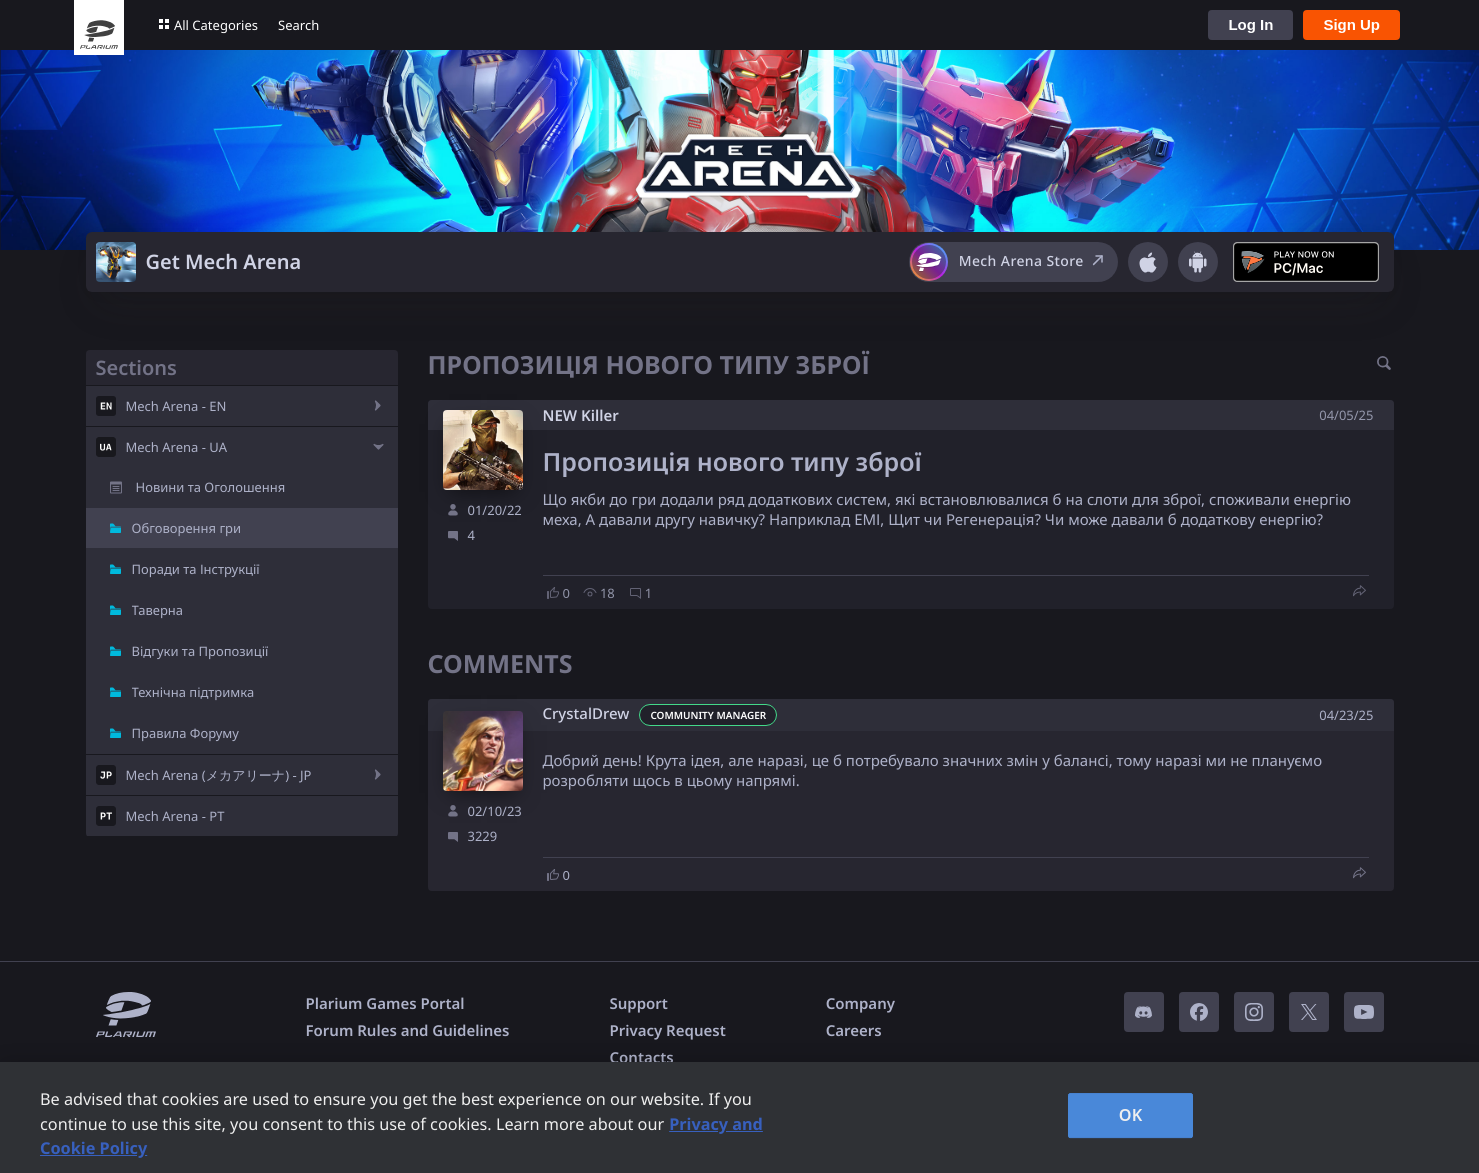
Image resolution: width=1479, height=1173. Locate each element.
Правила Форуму (185, 733)
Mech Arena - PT (175, 816)
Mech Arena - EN (176, 406)
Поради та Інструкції (196, 569)
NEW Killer (581, 416)
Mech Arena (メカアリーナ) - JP (219, 775)
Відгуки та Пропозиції (200, 651)
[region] (739, 1117)
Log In (1250, 24)
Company (860, 1004)
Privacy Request (667, 1031)
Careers (854, 1031)
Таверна (158, 610)
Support (638, 1004)
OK (1131, 1115)
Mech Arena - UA (176, 447)
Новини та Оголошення (211, 487)
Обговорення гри (187, 528)
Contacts (641, 1058)
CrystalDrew (586, 714)
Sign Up (1351, 24)
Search (298, 25)
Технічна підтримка (193, 692)
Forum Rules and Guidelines (408, 1031)
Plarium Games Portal (385, 1004)
